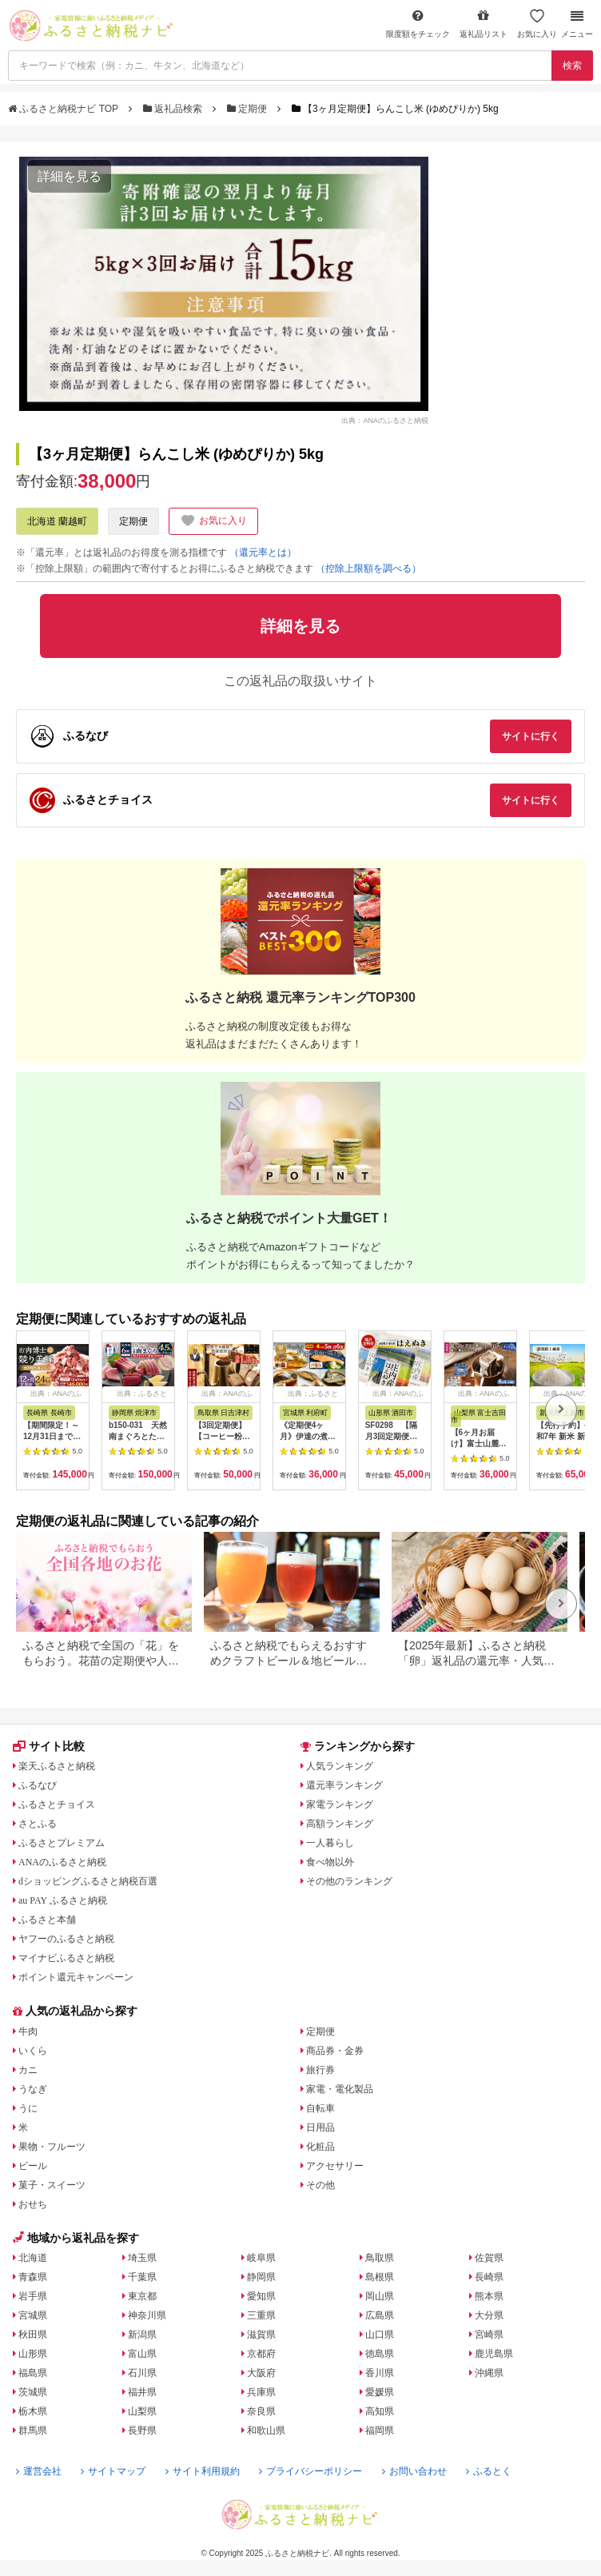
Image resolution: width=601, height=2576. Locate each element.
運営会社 (39, 2471)
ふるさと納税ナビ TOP (64, 108)
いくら (32, 2051)
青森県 (32, 2277)
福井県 (142, 2392)
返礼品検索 (174, 108)
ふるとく (488, 2471)
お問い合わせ (414, 2471)
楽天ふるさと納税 (56, 1766)
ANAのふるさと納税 (62, 1862)
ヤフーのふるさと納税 (66, 1939)
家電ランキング (339, 1804)
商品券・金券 (335, 2051)
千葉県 (142, 2277)
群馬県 (32, 2430)
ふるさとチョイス (56, 1804)
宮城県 (32, 2315)
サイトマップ (113, 2471)
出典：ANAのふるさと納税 (384, 420)
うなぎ (32, 2089)
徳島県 (379, 2354)
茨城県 (32, 2392)
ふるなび (37, 1785)
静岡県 (261, 2277)
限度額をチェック (418, 23)
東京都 (142, 2296)
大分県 (489, 2315)
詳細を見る (69, 176)
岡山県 (379, 2296)
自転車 (320, 2108)
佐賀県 (489, 2258)
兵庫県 (261, 2392)
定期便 (248, 108)
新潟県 (142, 2334)
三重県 (261, 2315)
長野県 (142, 2430)
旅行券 (320, 2070)
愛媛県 (379, 2392)
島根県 (379, 2277)
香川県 (379, 2373)
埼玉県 (142, 2258)
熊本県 (489, 2296)
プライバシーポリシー (310, 2471)
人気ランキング (339, 1766)
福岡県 (379, 2430)
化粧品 (320, 2146)
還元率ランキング (344, 1785)
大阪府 (261, 2373)
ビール (32, 2166)
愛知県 (261, 2296)
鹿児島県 (494, 2354)
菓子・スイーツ (52, 2185)
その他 (320, 2185)
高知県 (379, 2411)
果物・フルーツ (52, 2146)
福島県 (32, 2373)
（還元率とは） (263, 552)
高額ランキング (339, 1823)
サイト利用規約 (202, 2471)
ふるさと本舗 (47, 1919)
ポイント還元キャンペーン (75, 1977)
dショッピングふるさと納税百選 (87, 1881)
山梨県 (142, 2411)
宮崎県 (489, 2334)
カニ (28, 2070)
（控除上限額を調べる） (368, 568)
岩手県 (32, 2296)
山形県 (32, 2354)
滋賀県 (261, 2334)
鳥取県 (379, 2258)
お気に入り (537, 23)
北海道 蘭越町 (57, 521)
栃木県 (32, 2411)
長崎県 (489, 2277)
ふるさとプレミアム (61, 1843)
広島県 (379, 2315)
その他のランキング (349, 1881)
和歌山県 (266, 2430)
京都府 (261, 2354)
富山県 (142, 2354)
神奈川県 (147, 2315)
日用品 (320, 2127)
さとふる (37, 1823)
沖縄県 (489, 2373)
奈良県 (261, 2411)
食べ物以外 (330, 1862)
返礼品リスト (483, 23)
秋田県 (32, 2334)
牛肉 (28, 2031)
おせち (32, 2204)
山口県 (379, 2334)
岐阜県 (261, 2258)
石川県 (142, 2373)
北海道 (32, 2258)
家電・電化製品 (339, 2089)
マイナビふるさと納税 (66, 1958)
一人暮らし (330, 1843)
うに (28, 2108)
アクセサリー (335, 2166)
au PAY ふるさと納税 (62, 1900)
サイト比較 (49, 1746)
